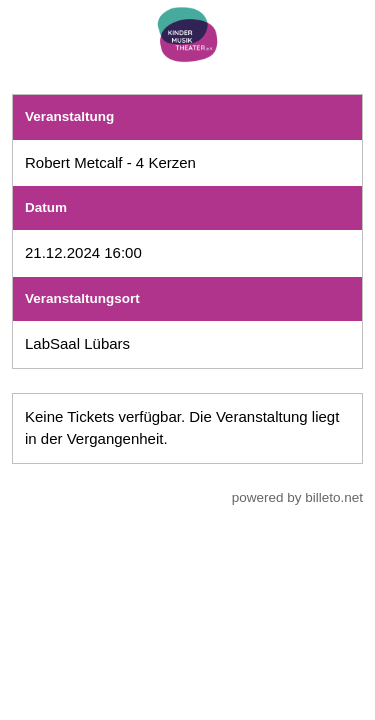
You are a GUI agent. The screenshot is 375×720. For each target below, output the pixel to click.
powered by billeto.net (297, 497)
